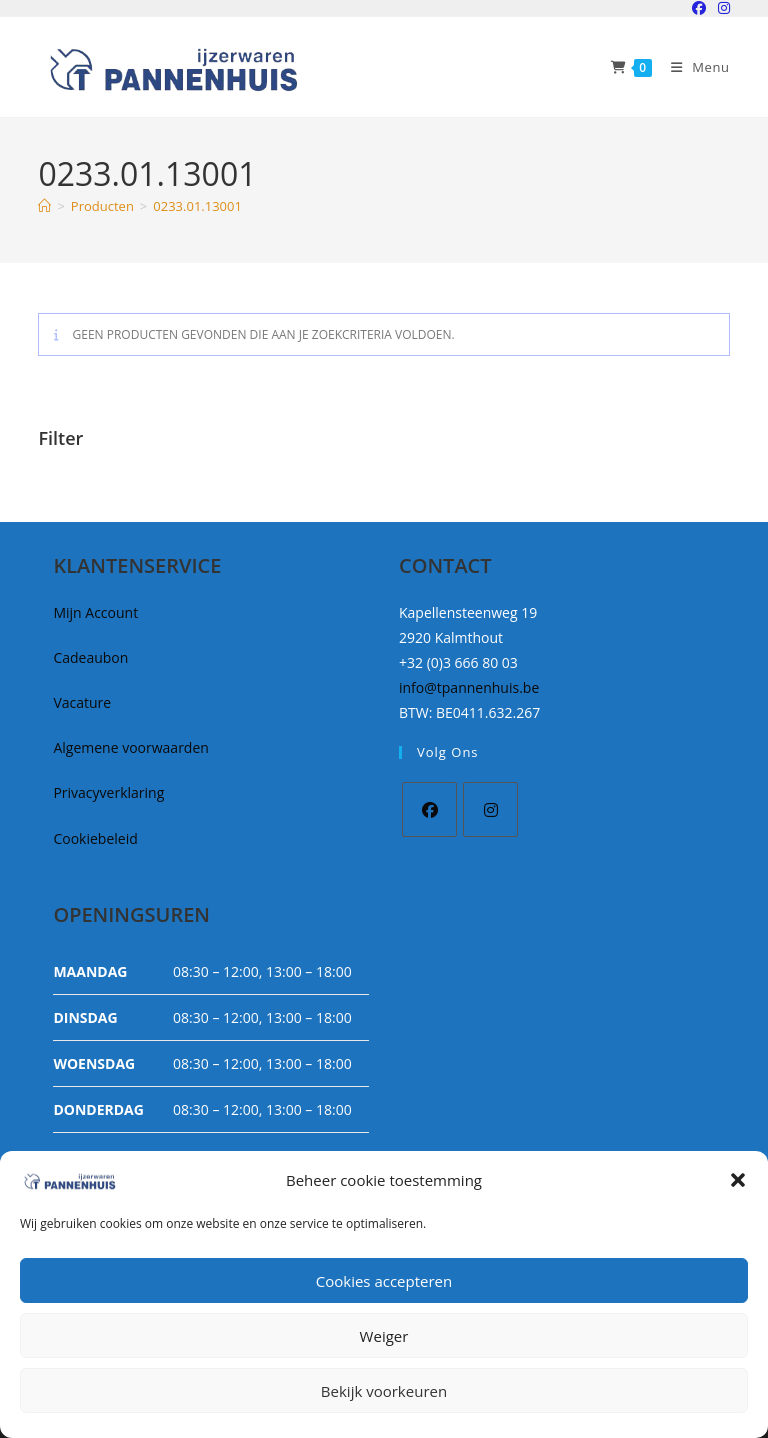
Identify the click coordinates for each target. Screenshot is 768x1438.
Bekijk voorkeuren (384, 1391)
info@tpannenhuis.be (469, 687)
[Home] (44, 206)
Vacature (82, 702)
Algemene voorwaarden (130, 747)
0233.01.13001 (197, 206)
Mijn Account (95, 612)
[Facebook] (429, 809)
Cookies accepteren (384, 1281)
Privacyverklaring (108, 792)
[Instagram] (490, 809)
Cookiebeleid (95, 838)
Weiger (384, 1336)
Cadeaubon (90, 657)
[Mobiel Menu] (693, 67)
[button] (738, 1180)
